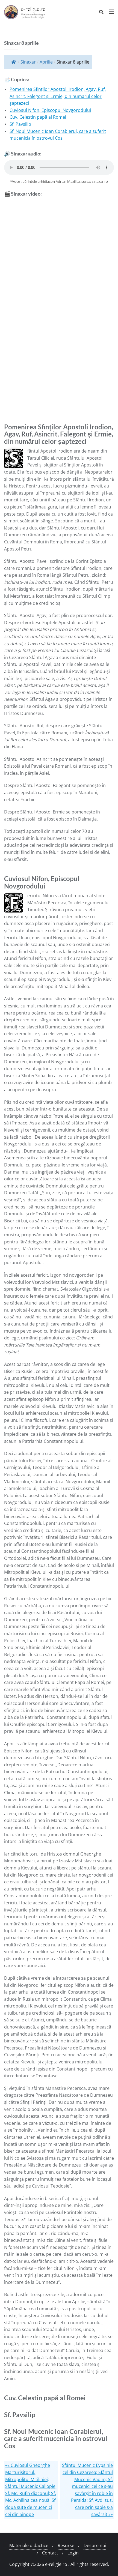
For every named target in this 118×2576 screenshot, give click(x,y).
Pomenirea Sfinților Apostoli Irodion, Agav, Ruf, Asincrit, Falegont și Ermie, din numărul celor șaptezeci (58, 96)
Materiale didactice (28, 2545)
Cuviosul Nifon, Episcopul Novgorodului (50, 110)
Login (73, 2553)
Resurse (66, 2545)
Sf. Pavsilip (20, 124)
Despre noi (95, 2545)
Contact (50, 2553)
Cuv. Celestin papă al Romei (38, 117)
